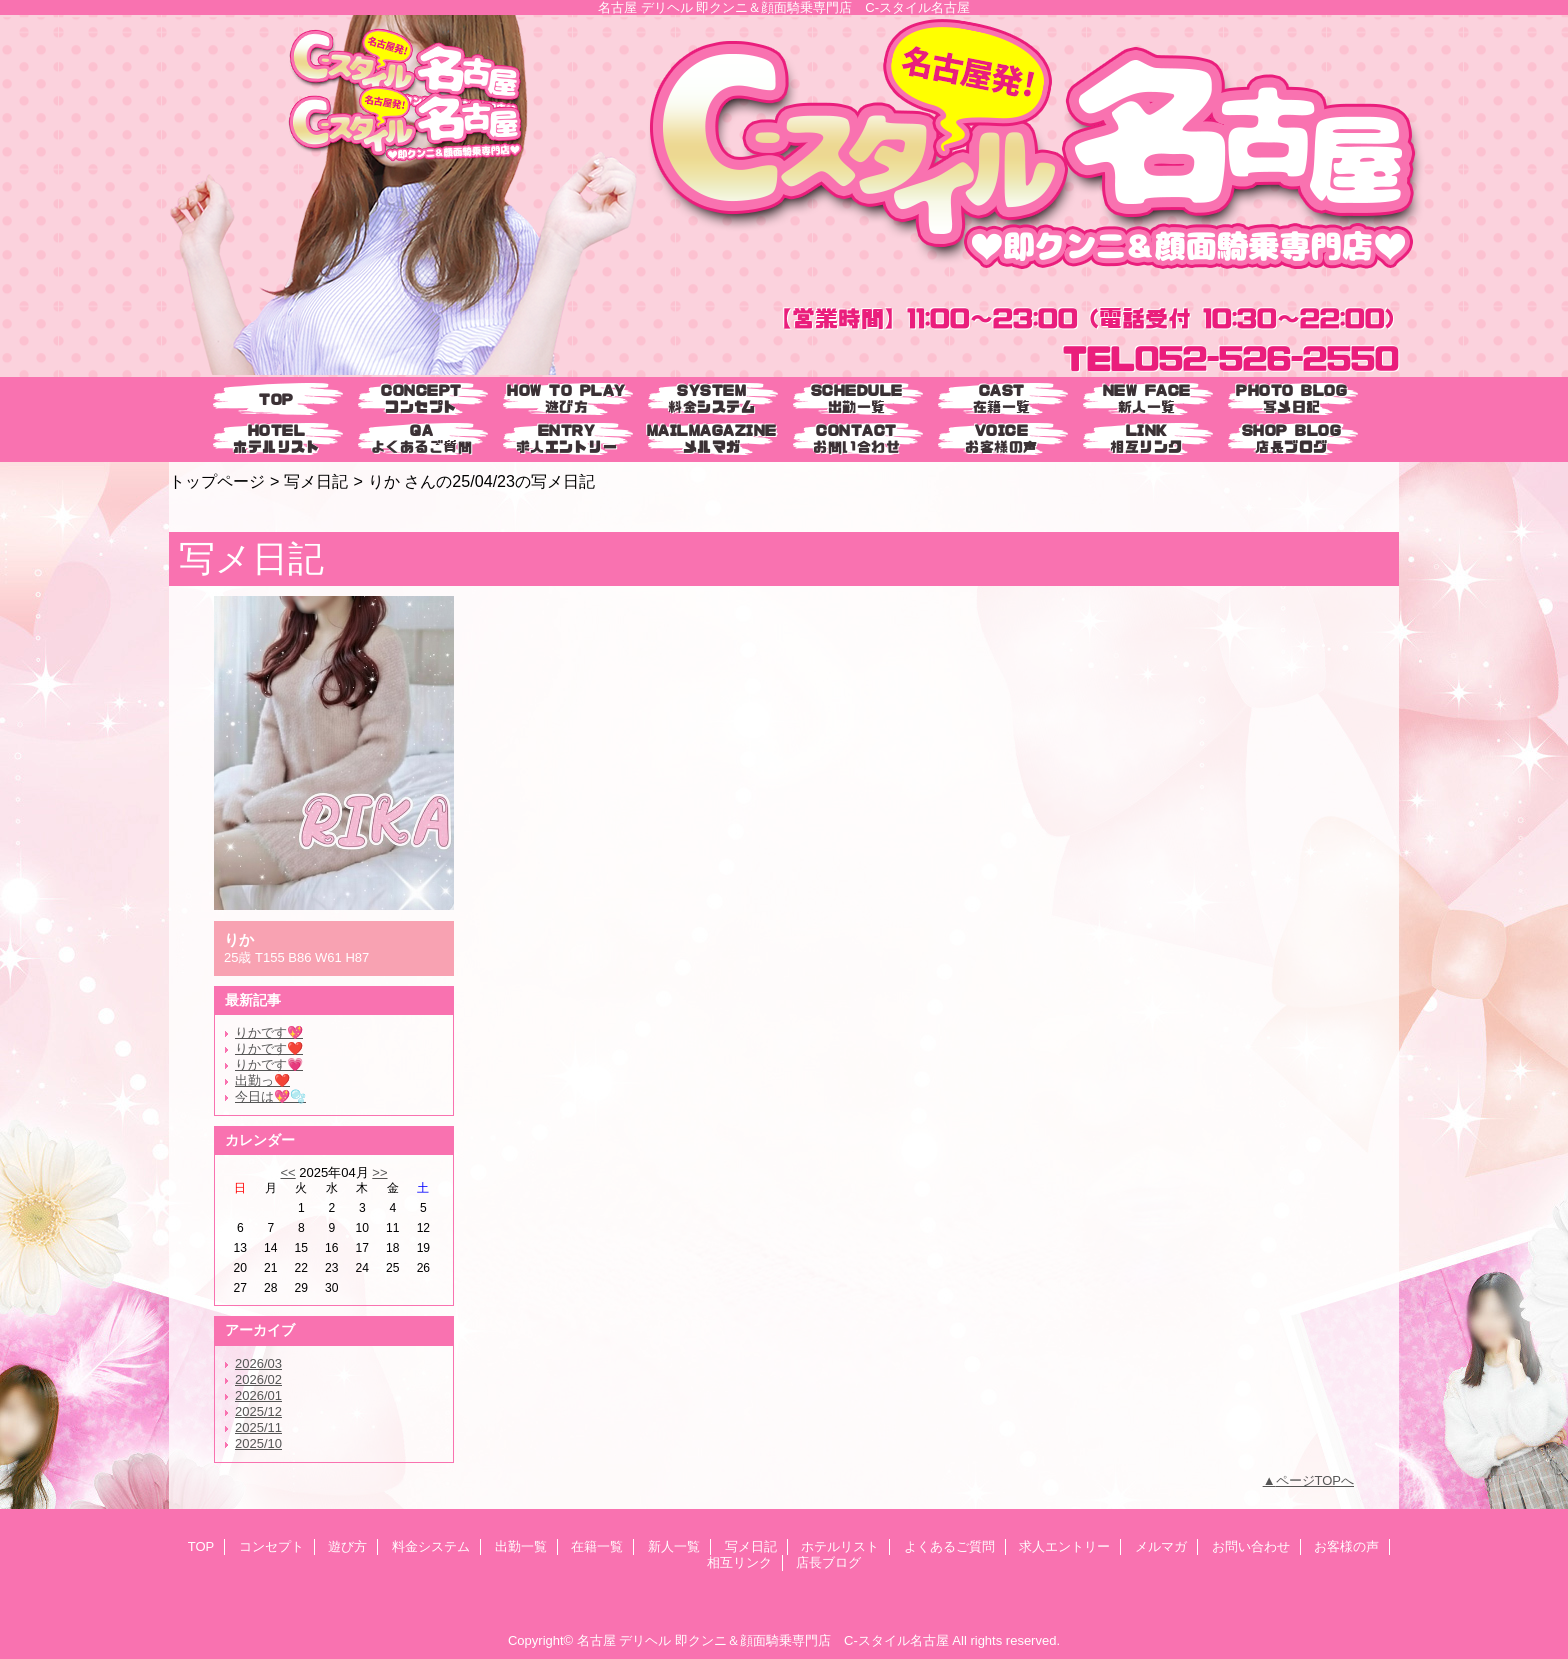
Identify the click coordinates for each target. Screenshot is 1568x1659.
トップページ (217, 481)
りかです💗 (269, 1064)
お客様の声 (1346, 1546)
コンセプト (271, 1546)
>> (379, 1172)
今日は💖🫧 (270, 1096)
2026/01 (258, 1395)
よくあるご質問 (949, 1546)
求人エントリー (1064, 1546)
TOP (276, 399)
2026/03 (258, 1363)
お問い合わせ (1251, 1546)
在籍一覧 (597, 1546)
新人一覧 (674, 1546)
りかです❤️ (269, 1048)
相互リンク (739, 1562)
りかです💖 (269, 1032)
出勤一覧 (521, 1546)
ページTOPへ (1315, 1480)
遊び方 (347, 1546)
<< (287, 1172)
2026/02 (258, 1379)
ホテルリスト (840, 1546)
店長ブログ (828, 1562)
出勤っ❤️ (262, 1080)
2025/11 (258, 1427)
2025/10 (258, 1443)
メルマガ (1161, 1546)
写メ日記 (316, 481)
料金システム (431, 1546)
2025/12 (258, 1411)
